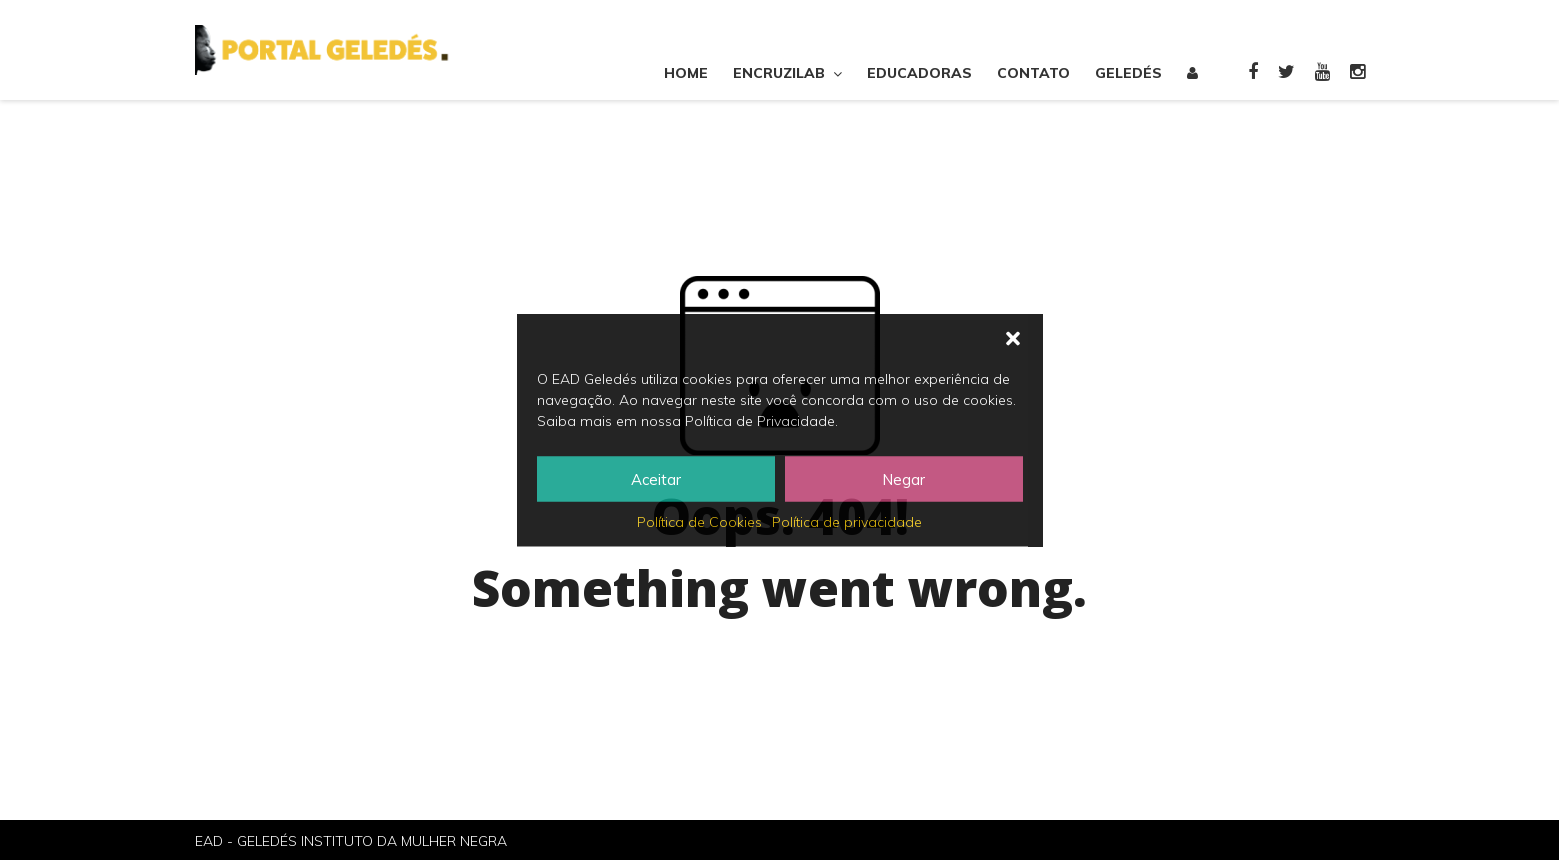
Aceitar (656, 478)
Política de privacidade (847, 522)
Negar (903, 478)
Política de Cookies (699, 522)
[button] (1013, 339)
